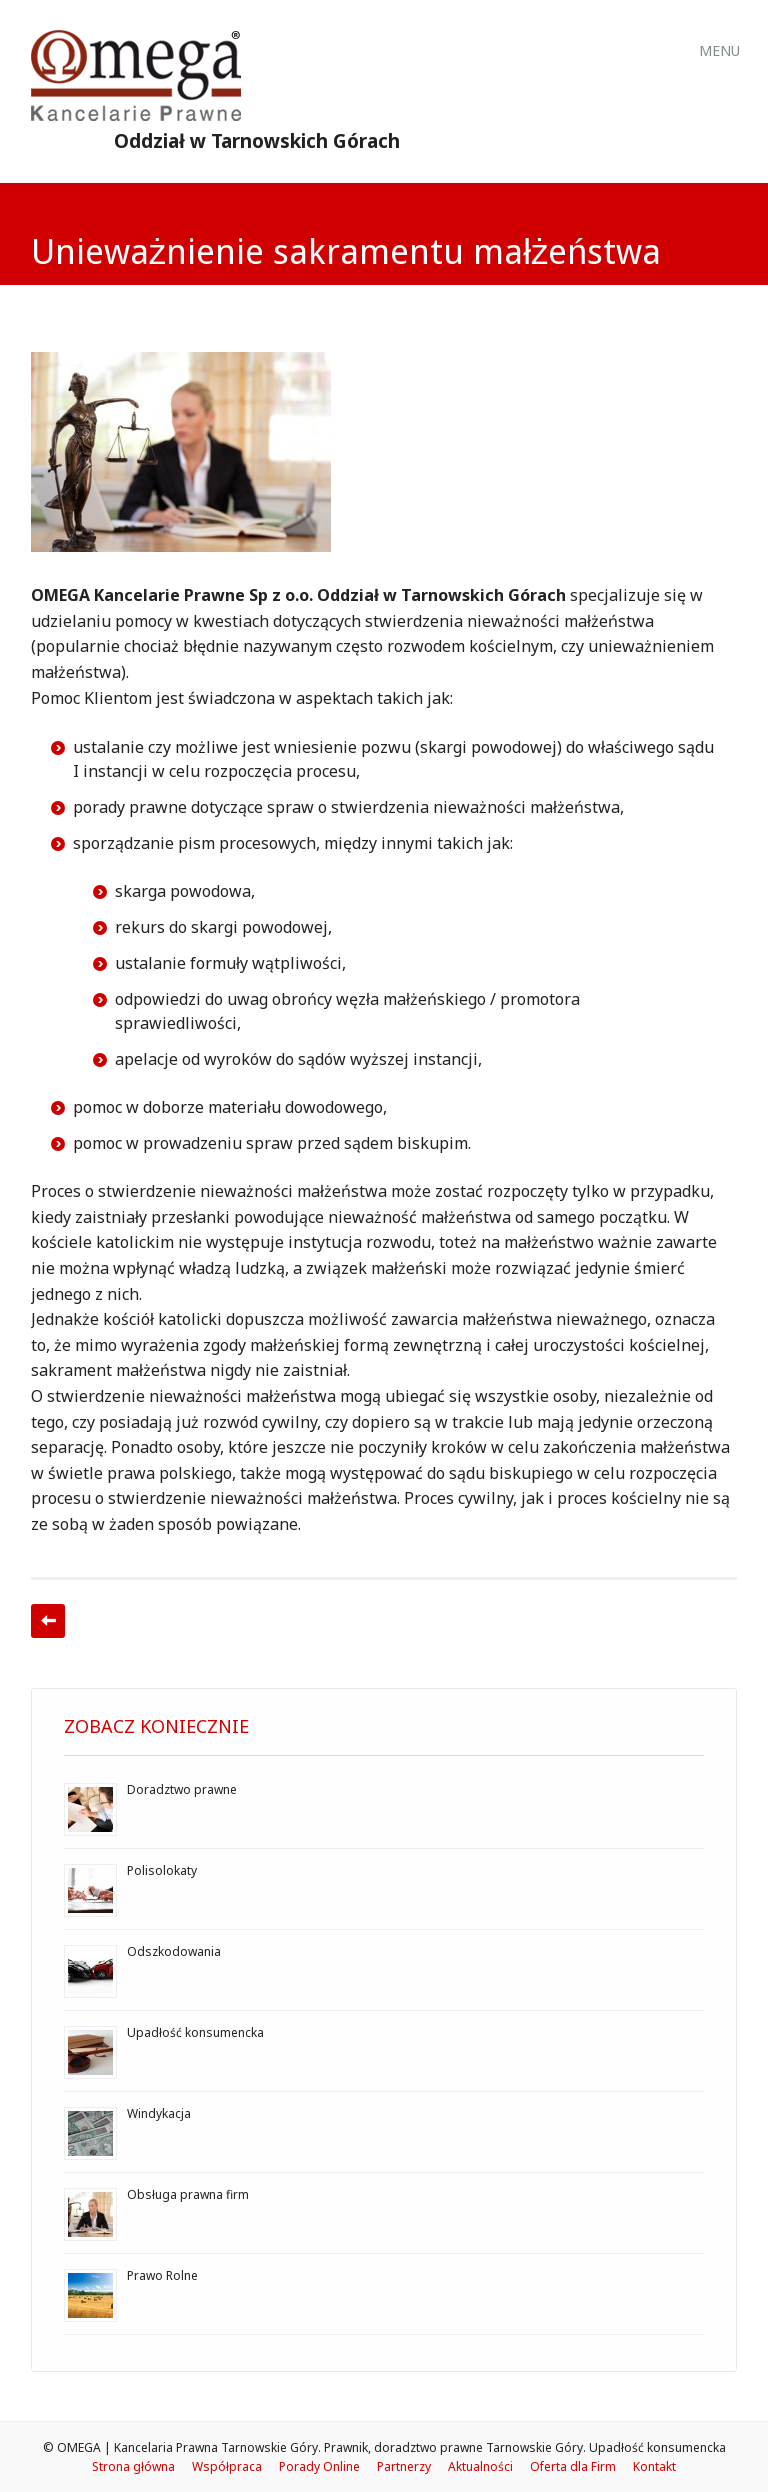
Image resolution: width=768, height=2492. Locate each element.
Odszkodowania (174, 1951)
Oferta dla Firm (573, 2466)
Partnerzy (404, 2466)
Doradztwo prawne (182, 1789)
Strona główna (133, 2466)
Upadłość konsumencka (195, 2032)
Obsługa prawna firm (188, 2194)
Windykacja (159, 2113)
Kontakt (654, 2466)
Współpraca (227, 2466)
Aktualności (480, 2466)
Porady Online (319, 2466)
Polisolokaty (162, 1870)
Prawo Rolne (162, 2275)
